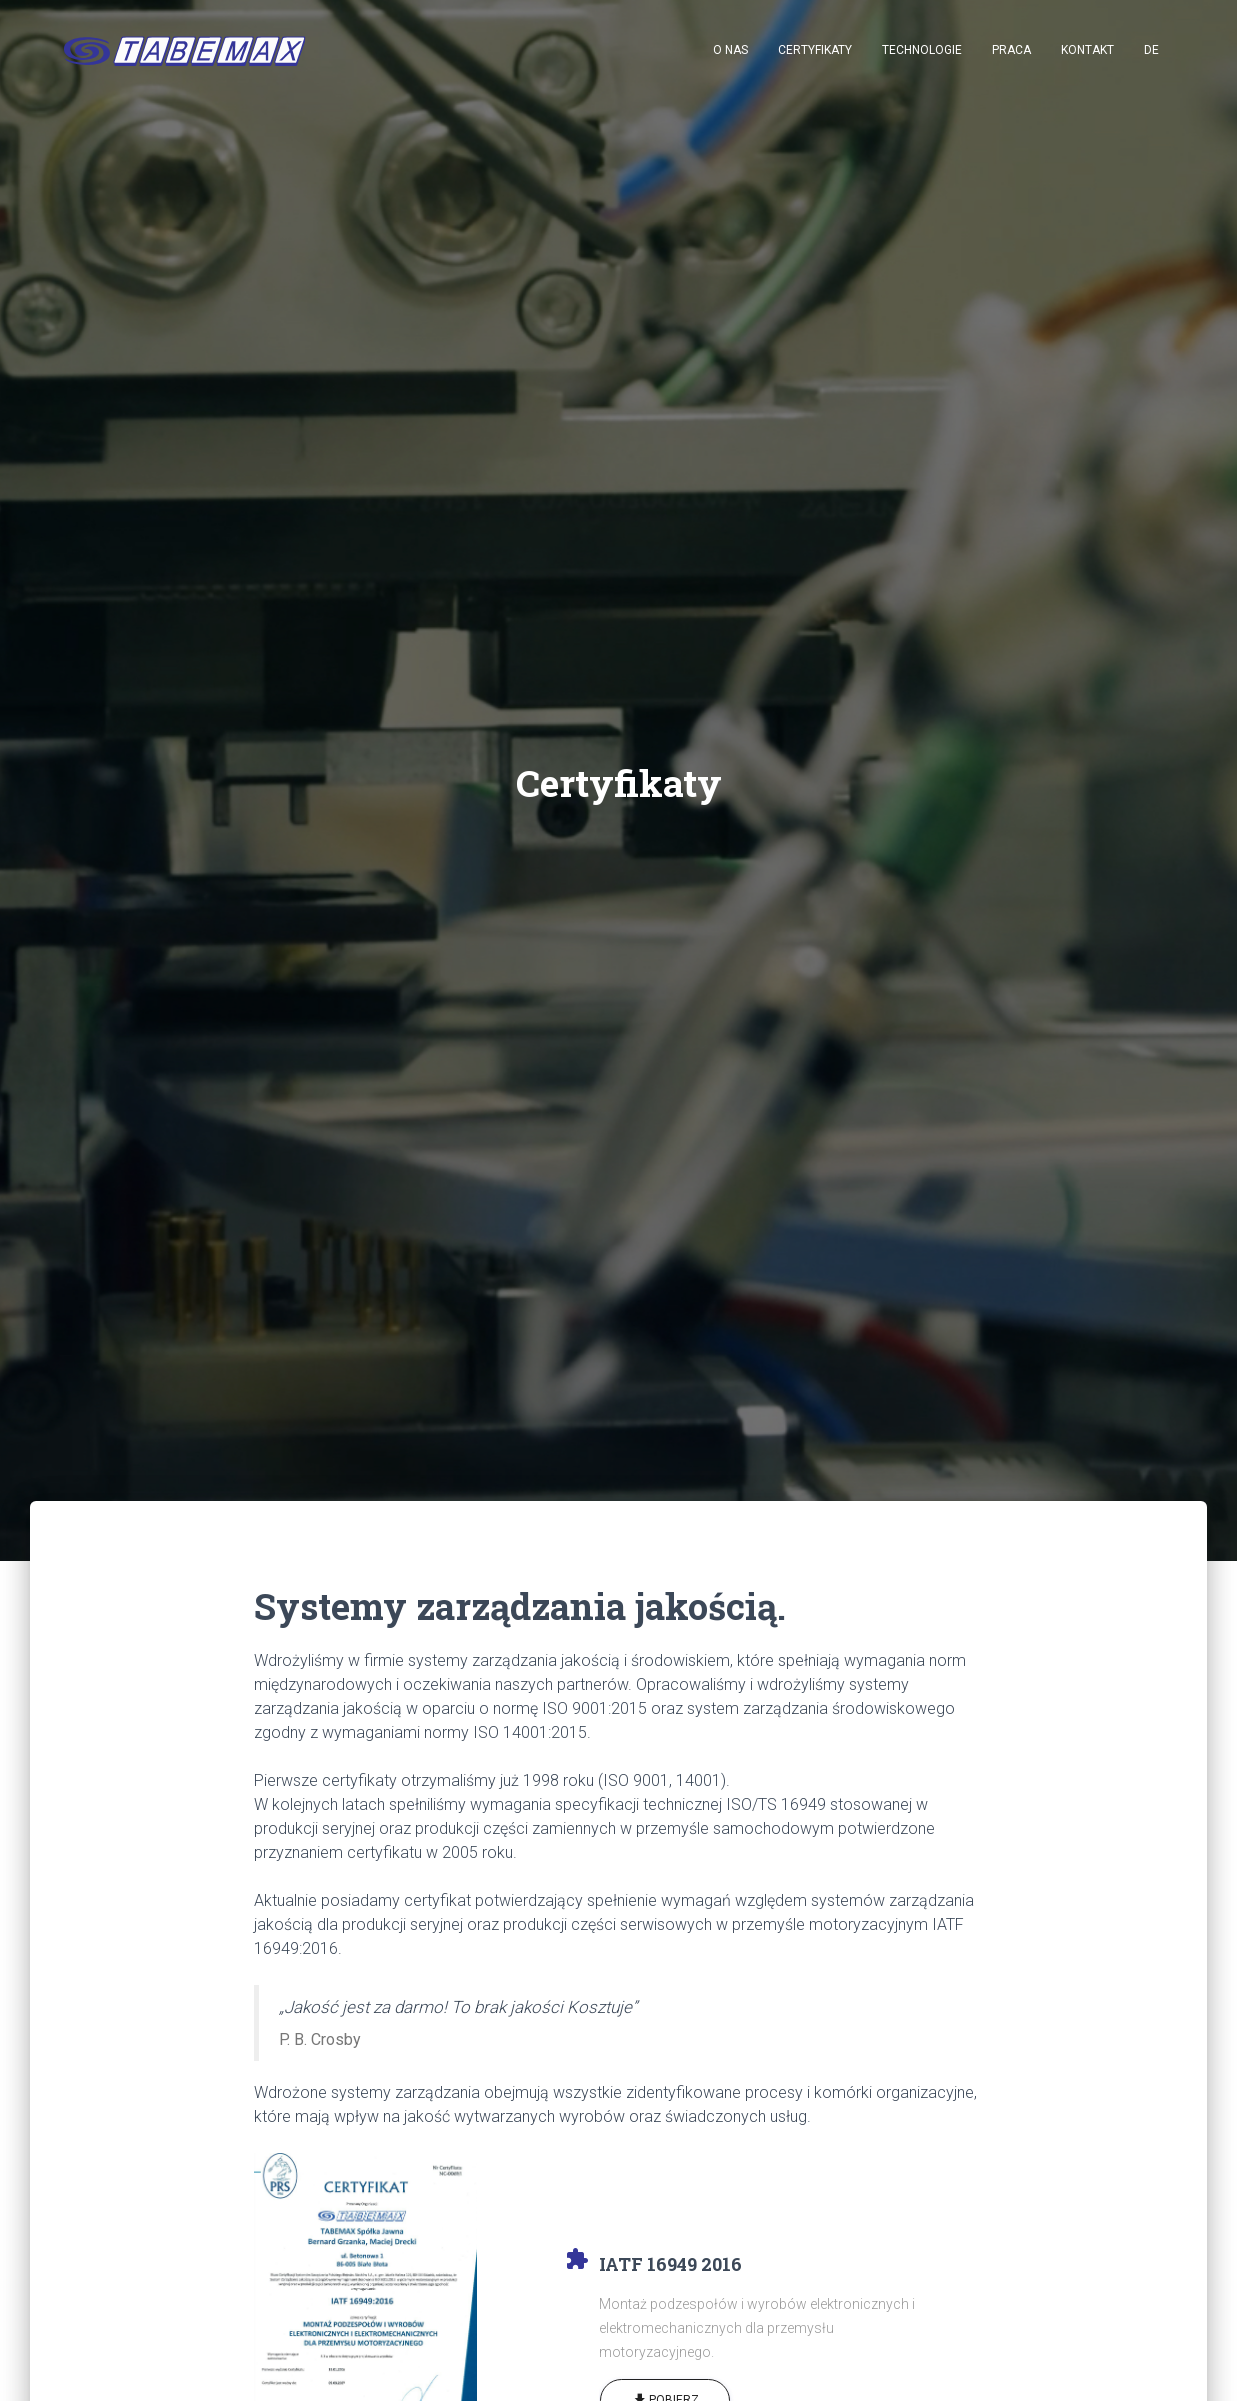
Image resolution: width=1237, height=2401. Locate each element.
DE (1151, 50)
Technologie (922, 50)
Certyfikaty (815, 50)
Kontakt (1087, 50)
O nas (730, 50)
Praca (1011, 50)
